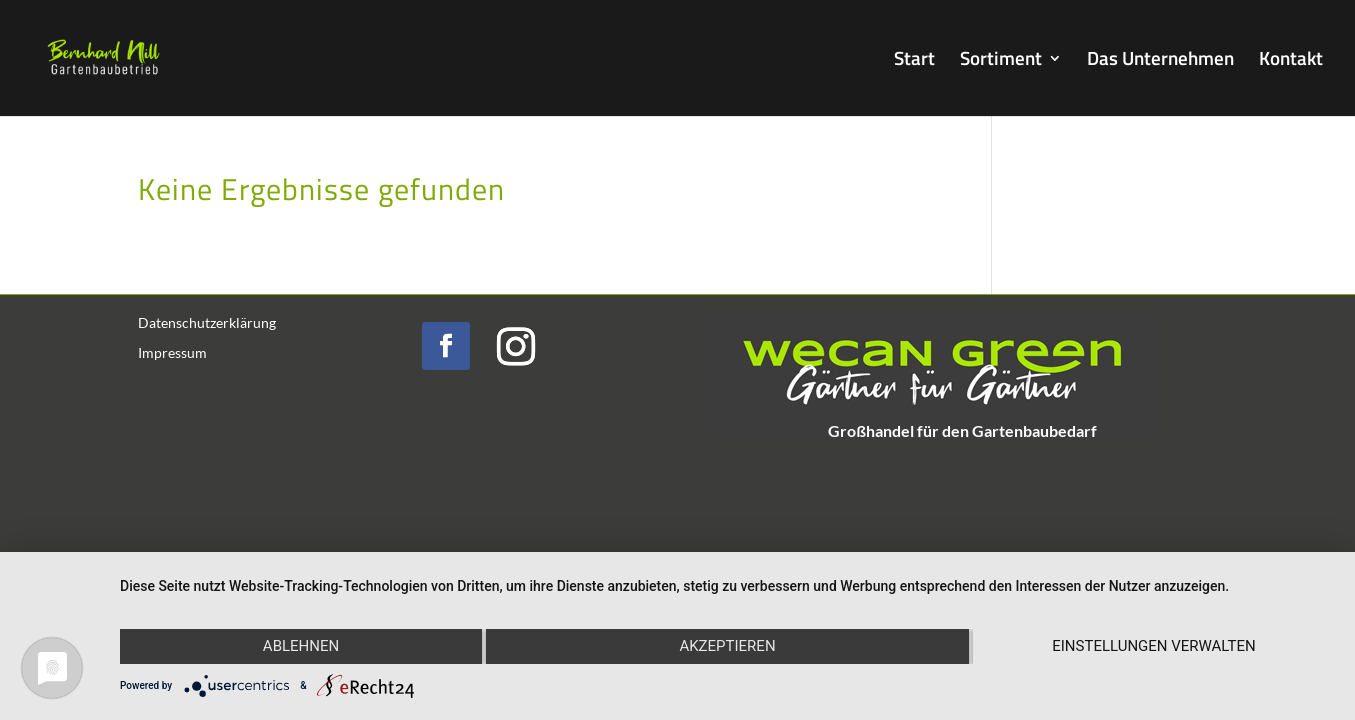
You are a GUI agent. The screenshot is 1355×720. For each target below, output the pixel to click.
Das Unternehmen (1160, 61)
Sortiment (1001, 61)
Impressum (172, 353)
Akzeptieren (727, 646)
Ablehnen (301, 646)
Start (914, 61)
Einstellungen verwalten (1153, 646)
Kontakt (1291, 61)
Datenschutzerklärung (207, 323)
